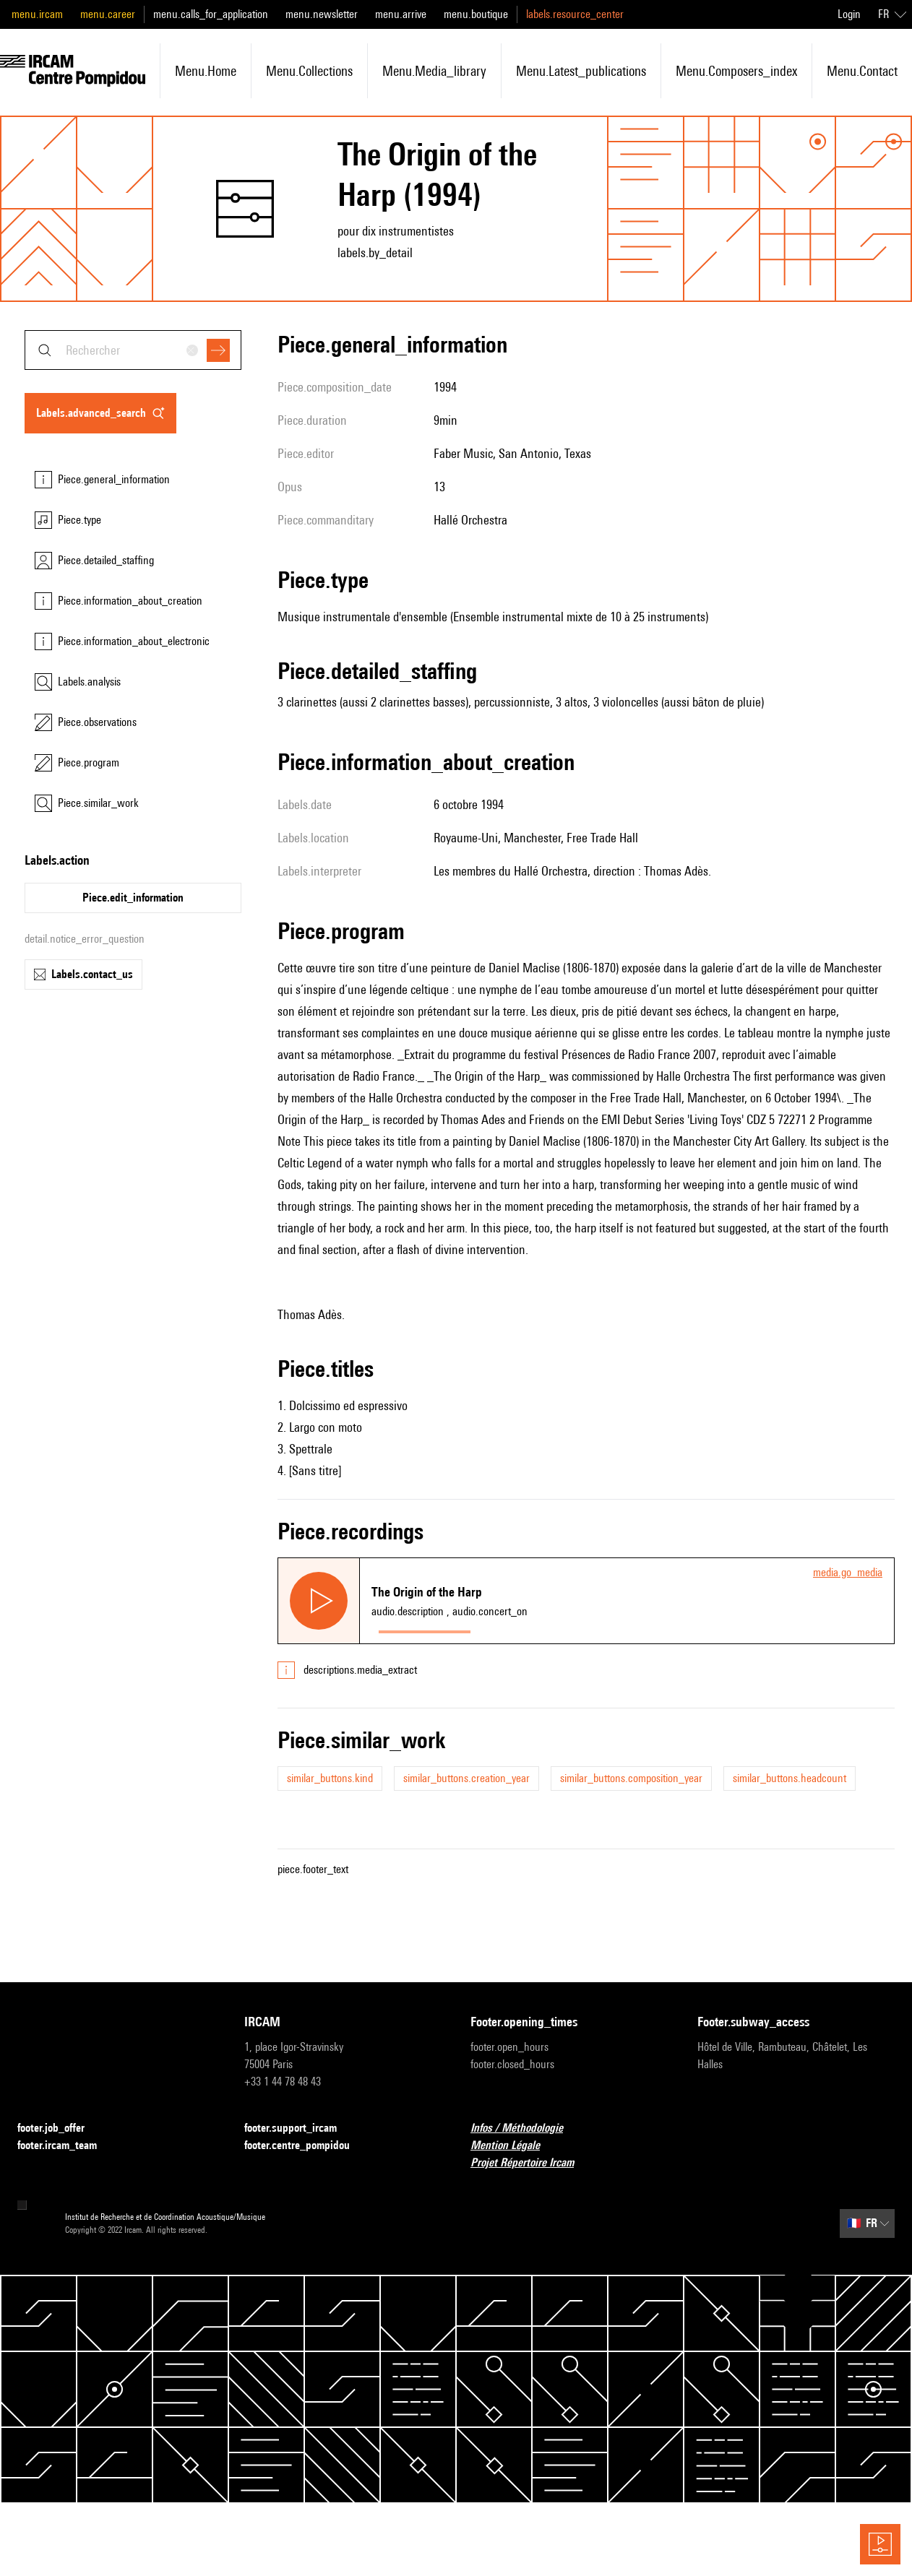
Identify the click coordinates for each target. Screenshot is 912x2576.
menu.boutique (476, 14)
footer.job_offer (59, 2128)
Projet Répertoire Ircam (530, 2163)
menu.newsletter (321, 14)
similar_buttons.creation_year (466, 1778)
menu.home (205, 71)
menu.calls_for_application (210, 14)
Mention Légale (513, 2145)
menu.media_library (434, 71)
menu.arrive (400, 14)
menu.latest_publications (581, 71)
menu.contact (862, 71)
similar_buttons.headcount (789, 1778)
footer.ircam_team (65, 2145)
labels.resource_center (575, 14)
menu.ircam (37, 14)
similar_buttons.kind (330, 1778)
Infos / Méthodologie (525, 2128)
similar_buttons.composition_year (631, 1778)
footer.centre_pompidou (305, 2145)
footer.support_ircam (299, 2128)
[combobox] (133, 350)
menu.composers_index (736, 71)
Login (849, 14)
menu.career (107, 14)
